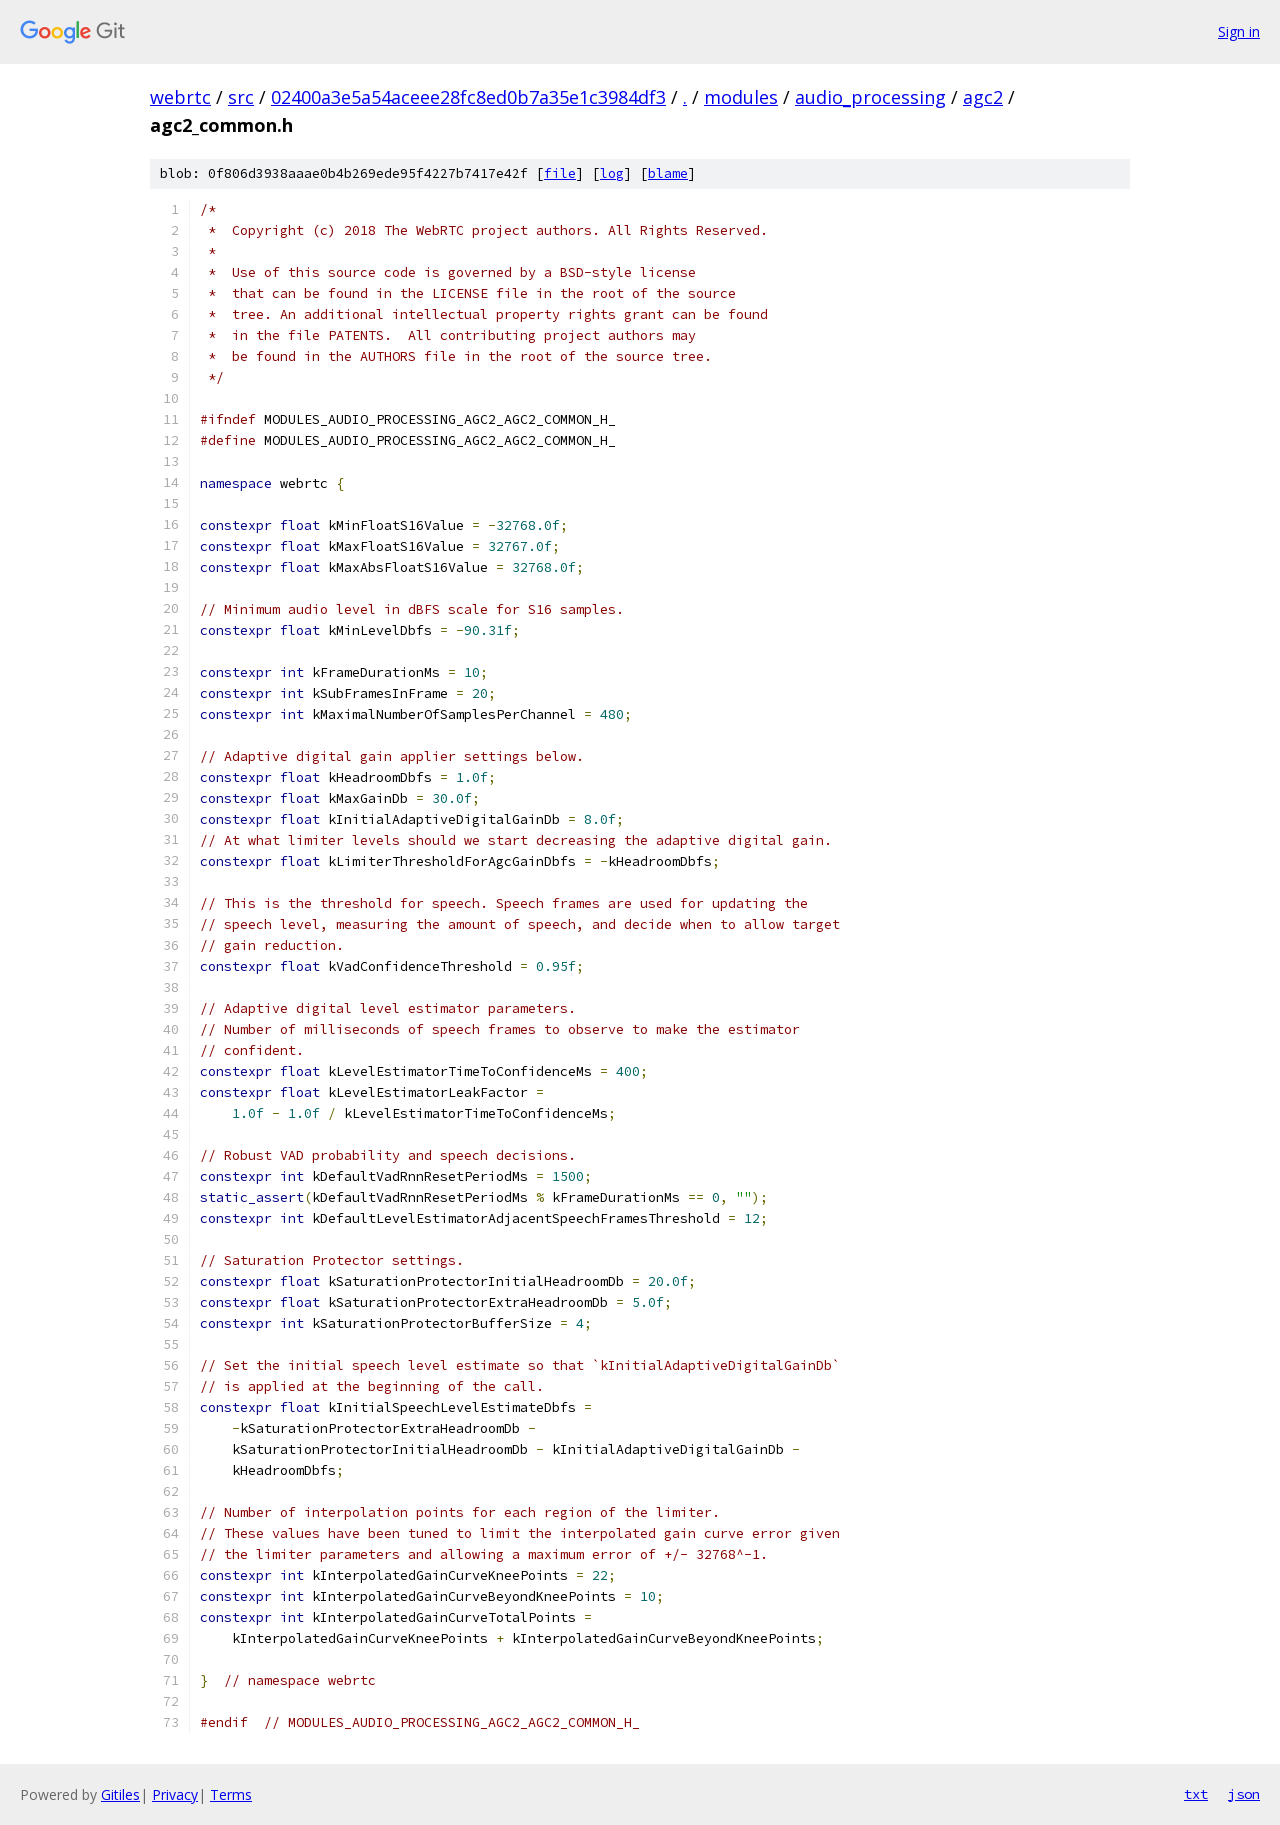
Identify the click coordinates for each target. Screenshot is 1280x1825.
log (612, 173)
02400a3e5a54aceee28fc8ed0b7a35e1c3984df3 (468, 97)
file (560, 173)
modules (741, 97)
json (1244, 1794)
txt (1196, 1794)
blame (668, 173)
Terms (231, 1794)
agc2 (983, 97)
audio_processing (870, 97)
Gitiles (120, 1794)
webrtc (180, 97)
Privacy (175, 1794)
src (241, 97)
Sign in (1239, 31)
